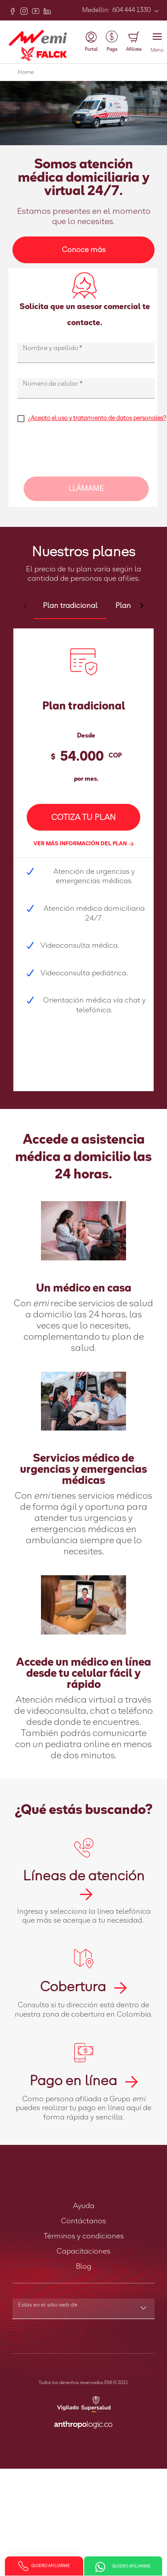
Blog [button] (83, 2266)
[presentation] (84, 453)
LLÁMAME (86, 488)
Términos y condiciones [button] (84, 2236)
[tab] (70, 605)
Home (26, 72)
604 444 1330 (131, 10)
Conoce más (84, 249)
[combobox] (83, 2310)
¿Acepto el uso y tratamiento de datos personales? (97, 418)
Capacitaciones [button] (83, 2251)
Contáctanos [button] (83, 2221)
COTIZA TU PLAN (83, 818)
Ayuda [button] (83, 2205)
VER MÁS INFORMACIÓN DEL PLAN (83, 844)
